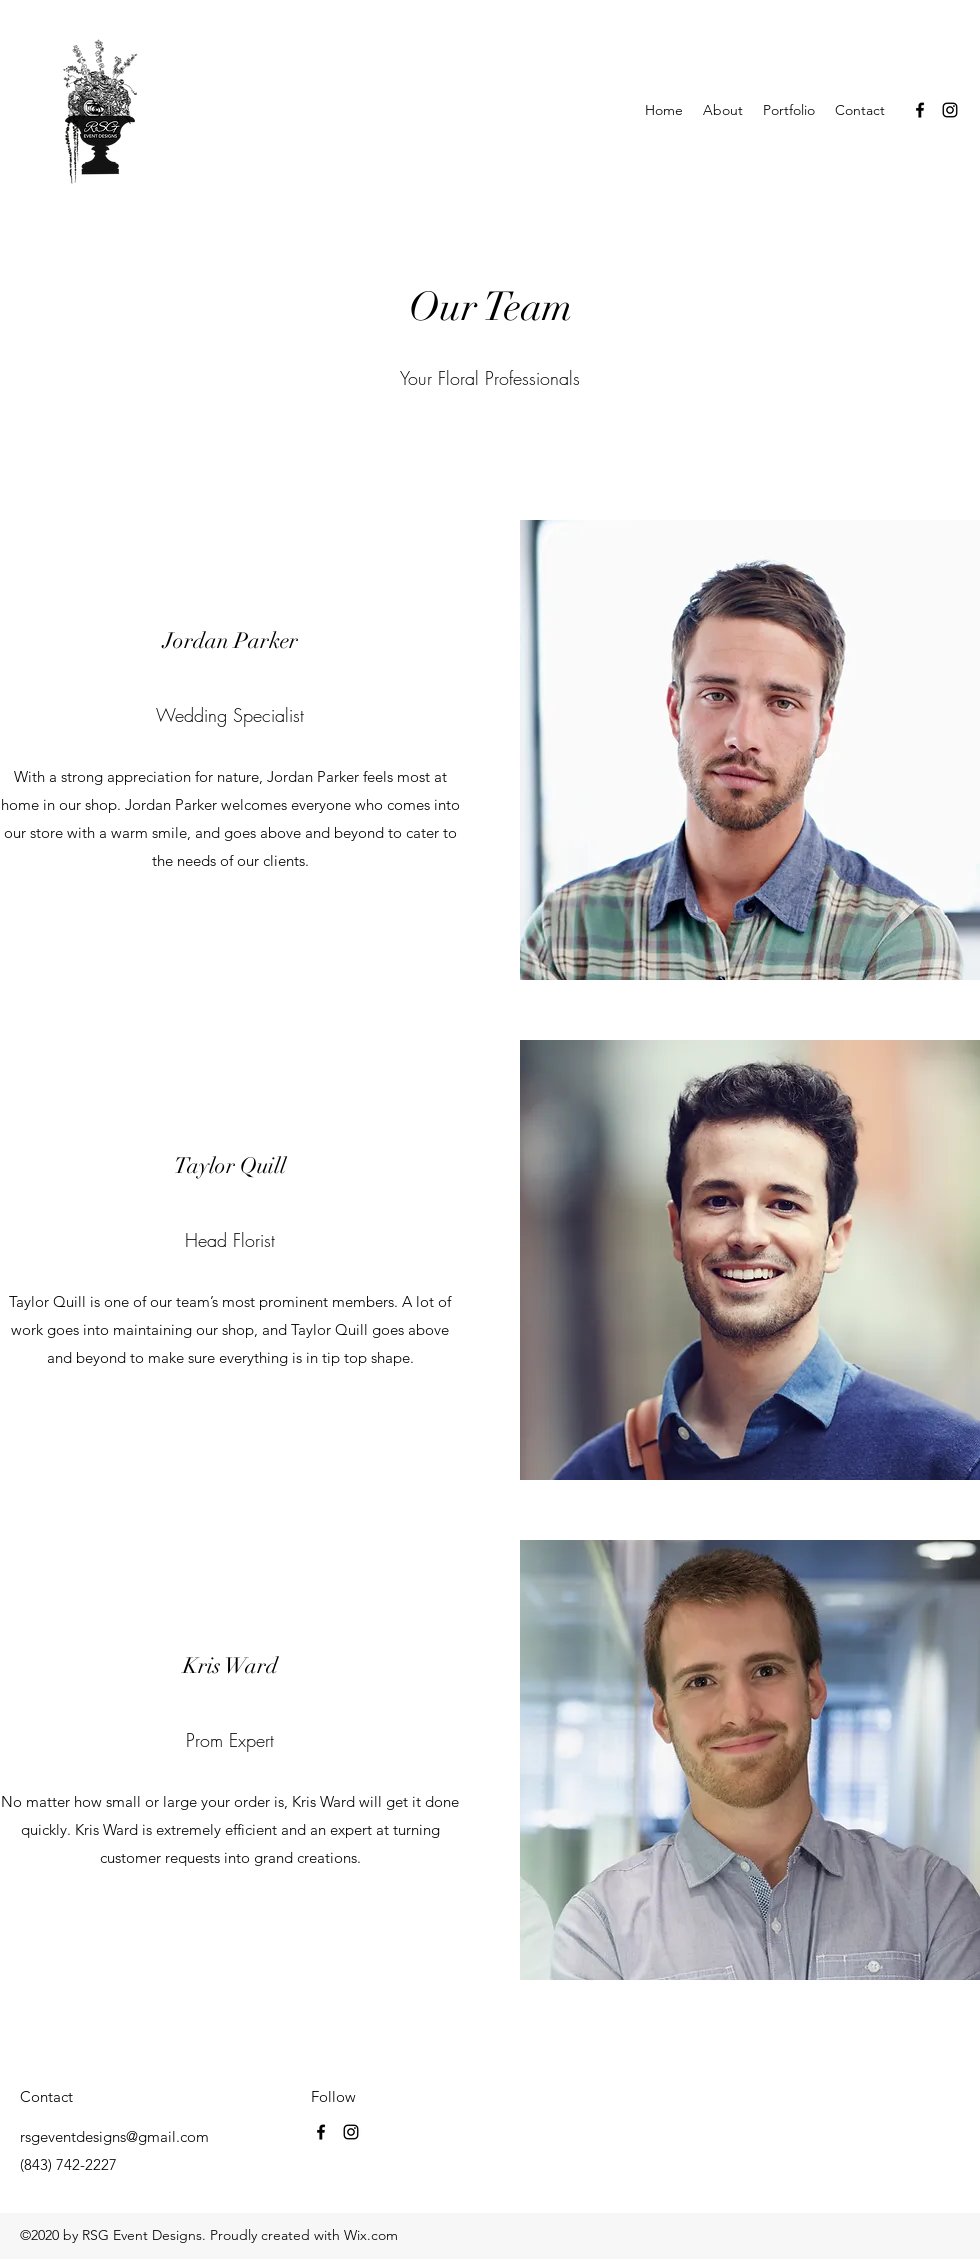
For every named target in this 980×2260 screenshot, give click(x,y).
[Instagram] (950, 110)
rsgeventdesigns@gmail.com (114, 2136)
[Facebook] (920, 110)
